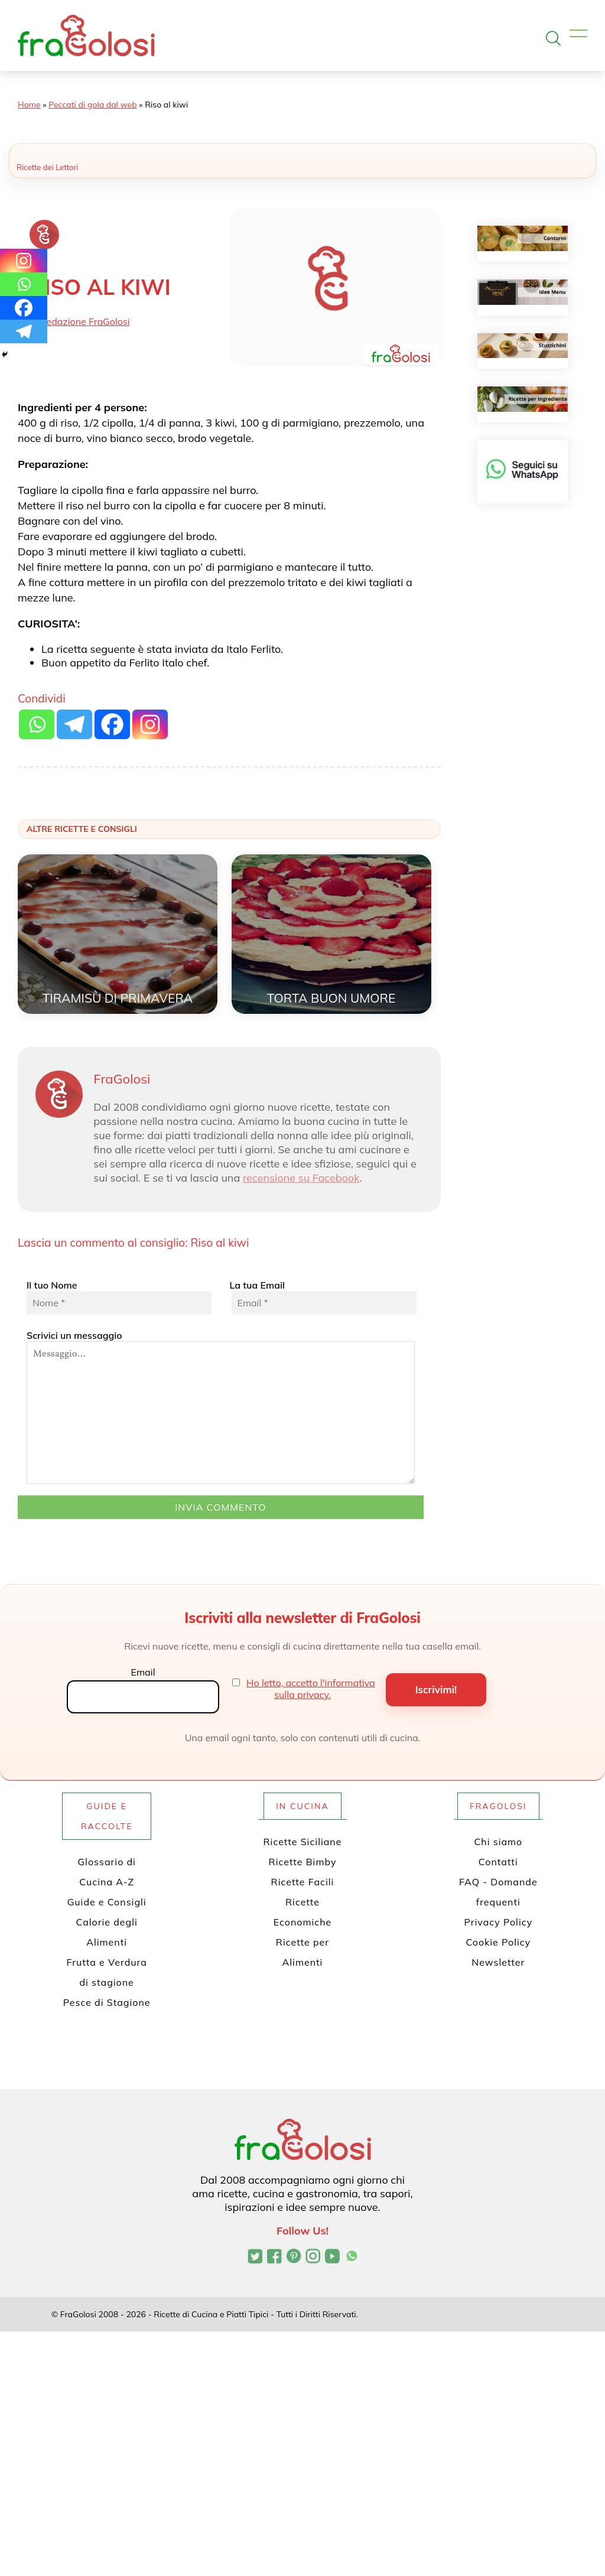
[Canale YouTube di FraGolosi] (332, 2258)
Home (29, 104)
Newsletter (498, 1962)
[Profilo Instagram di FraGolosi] (312, 2258)
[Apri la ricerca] (553, 38)
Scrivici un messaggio (221, 1406)
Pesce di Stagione (107, 2002)
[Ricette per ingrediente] (522, 399)
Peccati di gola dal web (92, 104)
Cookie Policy (498, 1942)
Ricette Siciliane (303, 1842)
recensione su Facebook (301, 1178)
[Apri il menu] (578, 34)
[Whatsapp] (23, 284)
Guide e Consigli (107, 1902)
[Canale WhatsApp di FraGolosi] (351, 2258)
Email (143, 1672)
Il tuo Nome (119, 1297)
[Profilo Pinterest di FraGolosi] (294, 2258)
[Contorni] (522, 238)
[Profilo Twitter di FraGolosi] (255, 2258)
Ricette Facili (302, 1882)
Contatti (498, 1862)
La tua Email (321, 1297)
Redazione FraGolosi (85, 321)
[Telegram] (23, 331)
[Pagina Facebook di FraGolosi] (274, 2258)
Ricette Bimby (303, 1862)
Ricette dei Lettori (47, 167)
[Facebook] (23, 308)
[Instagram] (23, 260)
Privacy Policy (498, 1922)
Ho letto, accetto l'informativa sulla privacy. (310, 1688)
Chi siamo (498, 1842)
